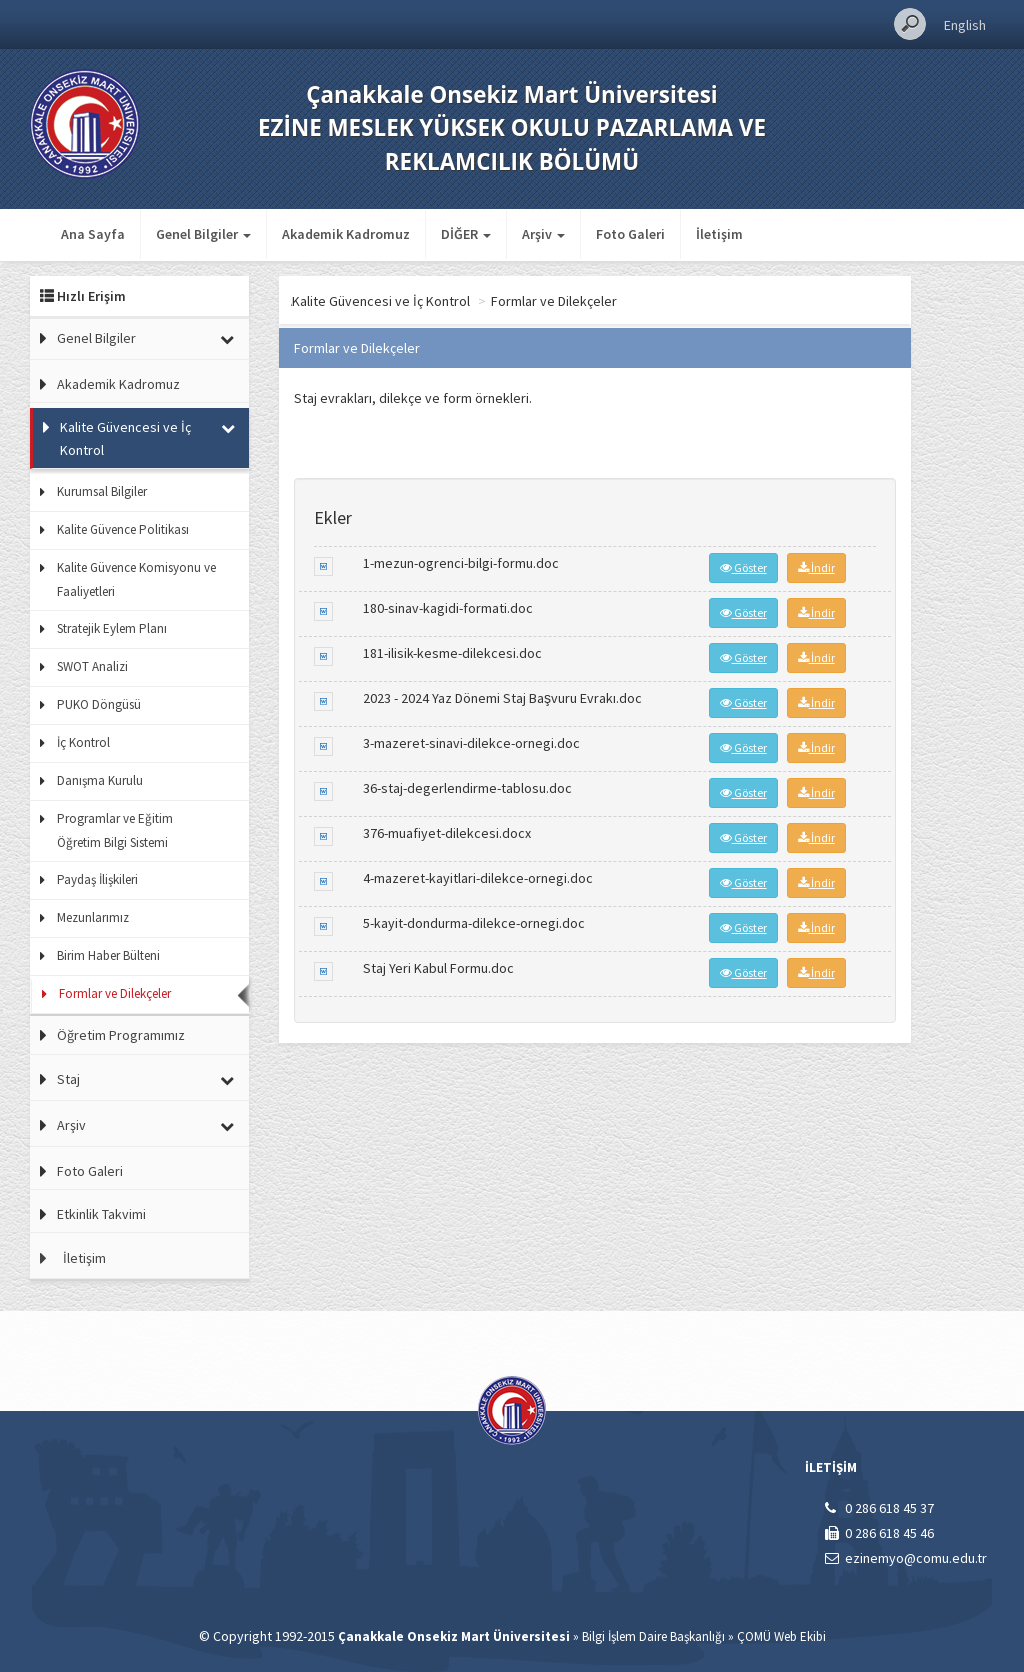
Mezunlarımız (93, 917)
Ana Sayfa (93, 234)
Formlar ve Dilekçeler (115, 993)
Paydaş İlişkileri (97, 879)
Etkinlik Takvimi (101, 1214)
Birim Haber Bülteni (108, 955)
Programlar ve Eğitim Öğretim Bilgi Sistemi (115, 830)
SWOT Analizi (92, 666)
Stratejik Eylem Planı (112, 628)
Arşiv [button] (543, 234)
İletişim (719, 234)
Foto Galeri (630, 234)
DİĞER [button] (466, 234)
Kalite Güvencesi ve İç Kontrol (125, 438)
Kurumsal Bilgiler (102, 491)
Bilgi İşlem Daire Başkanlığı (653, 1636)
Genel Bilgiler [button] (203, 234)
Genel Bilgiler (96, 338)
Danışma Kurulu (100, 780)
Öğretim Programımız (121, 1035)
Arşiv (71, 1125)
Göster (743, 567)
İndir (816, 567)
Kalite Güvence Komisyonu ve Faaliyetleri (136, 579)
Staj (68, 1079)
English (965, 25)
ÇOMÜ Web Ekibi (781, 1636)
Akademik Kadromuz (346, 234)
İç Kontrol (83, 742)
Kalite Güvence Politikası (123, 529)
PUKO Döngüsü (99, 704)
